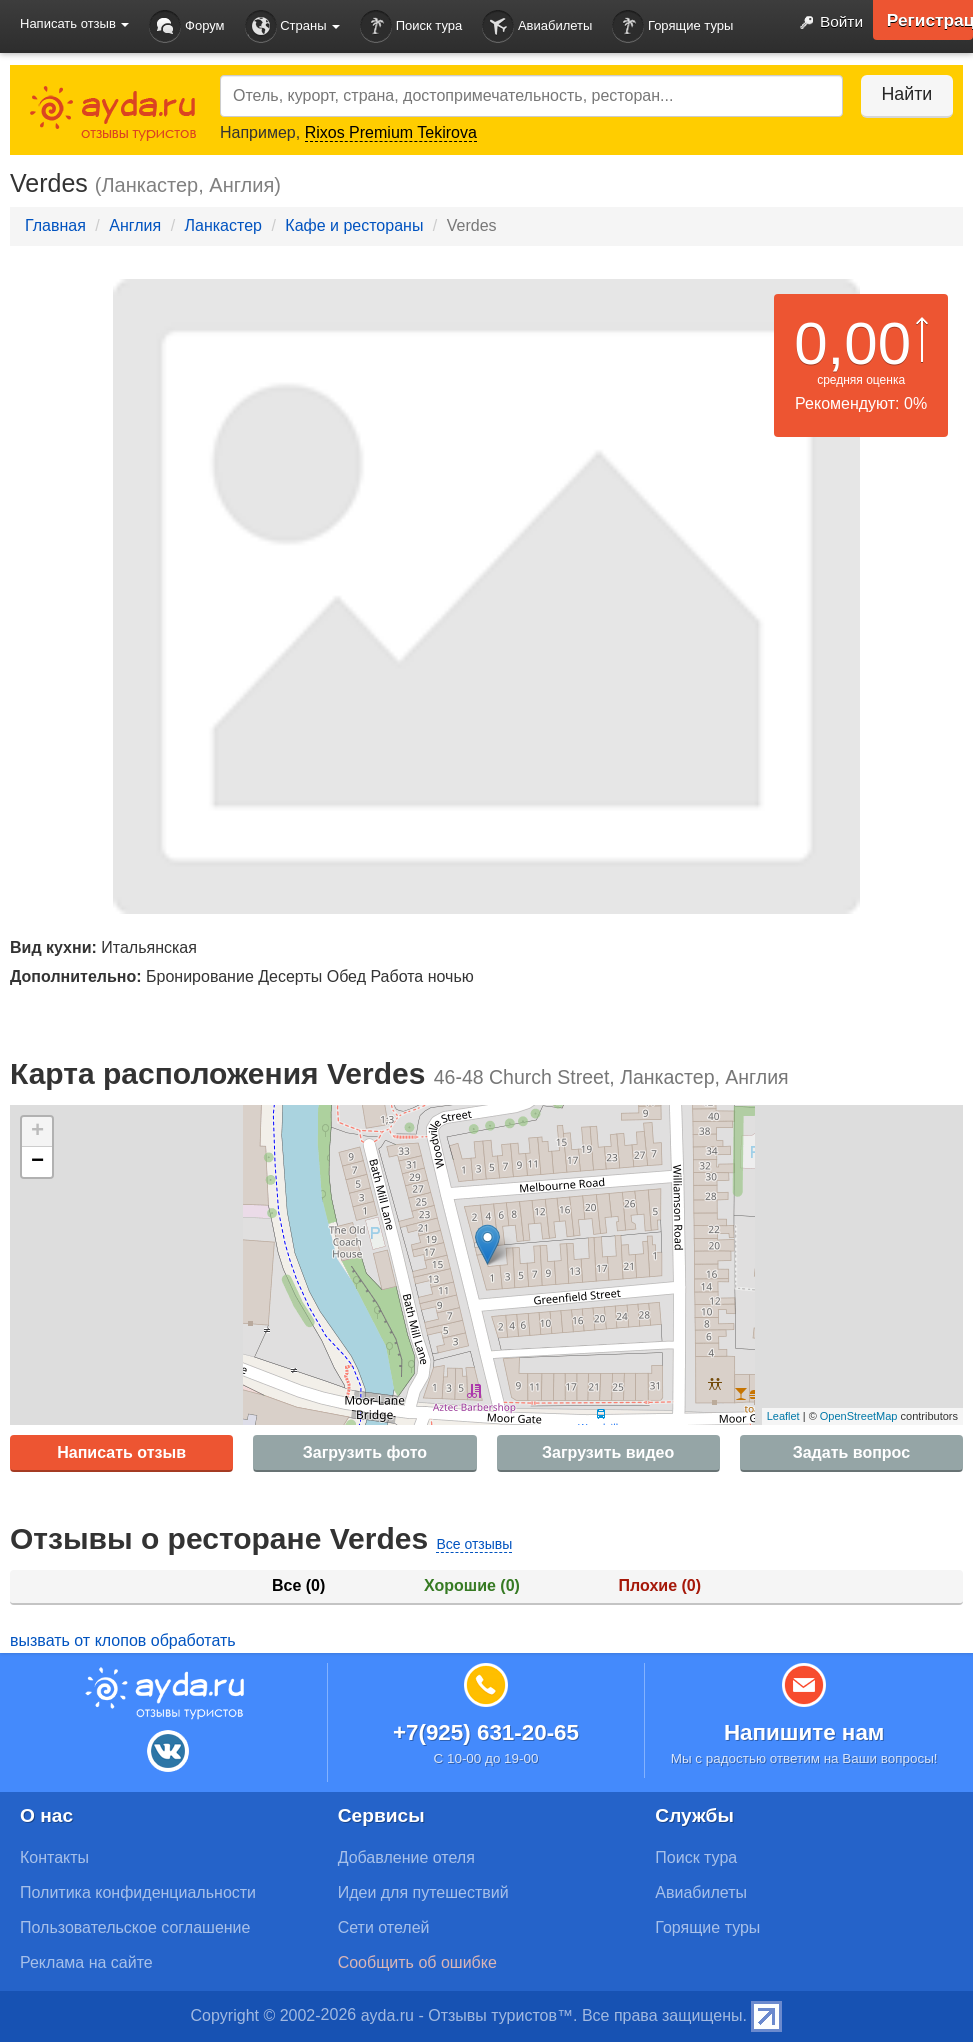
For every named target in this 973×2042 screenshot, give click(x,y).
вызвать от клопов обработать (123, 1640)
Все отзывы (474, 1544)
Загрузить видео (608, 1452)
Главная (55, 225)
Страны (293, 26)
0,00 (852, 343)
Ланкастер (223, 225)
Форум (186, 26)
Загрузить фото (365, 1452)
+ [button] (37, 1132)
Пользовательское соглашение (135, 1927)
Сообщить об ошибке (417, 1962)
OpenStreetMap (859, 1416)
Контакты (54, 1857)
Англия (135, 225)
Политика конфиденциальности (138, 1892)
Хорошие (472, 1585)
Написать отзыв (121, 1452)
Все (298, 1585)
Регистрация (928, 20)
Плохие (660, 1585)
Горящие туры (672, 26)
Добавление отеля (406, 1857)
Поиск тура (411, 26)
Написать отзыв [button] (74, 23)
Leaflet (783, 1416)
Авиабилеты (537, 26)
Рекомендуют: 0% (861, 403)
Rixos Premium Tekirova (391, 132)
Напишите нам (804, 1732)
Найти (902, 94)
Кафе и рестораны (354, 225)
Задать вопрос (851, 1452)
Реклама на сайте (86, 1962)
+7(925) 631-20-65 (486, 1732)
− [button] (37, 1162)
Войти (826, 23)
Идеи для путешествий (423, 1892)
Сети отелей (384, 1927)
